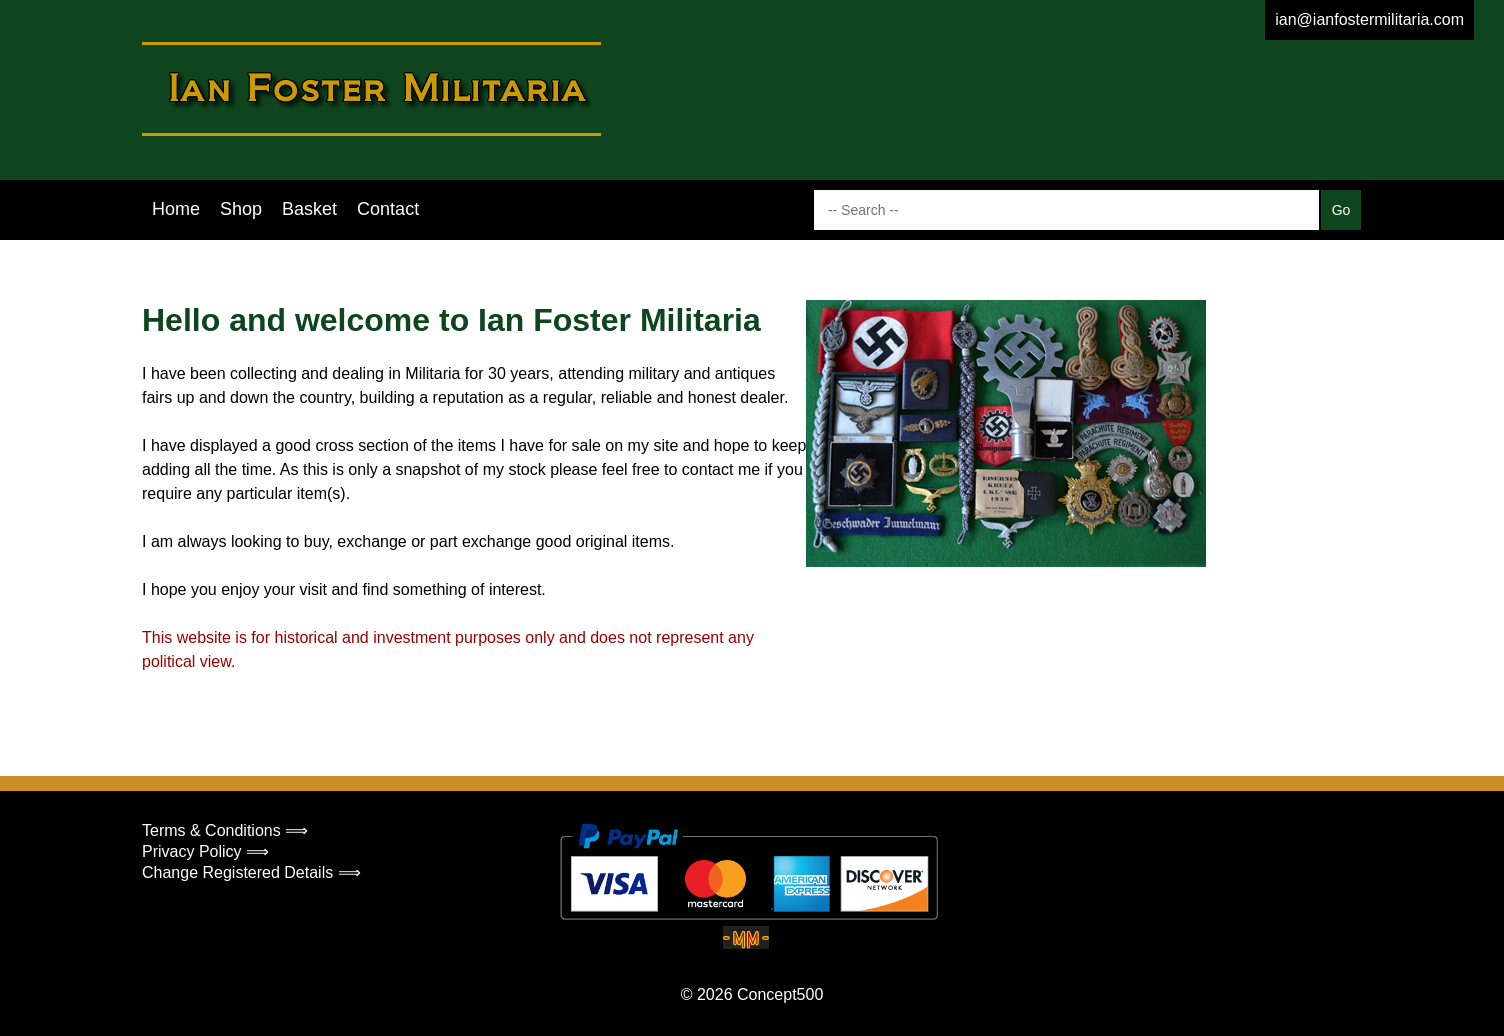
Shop (241, 209)
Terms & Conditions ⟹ (225, 830)
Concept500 (780, 994)
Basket (309, 209)
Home (176, 209)
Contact (388, 209)
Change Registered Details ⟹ (251, 872)
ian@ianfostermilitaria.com (1369, 19)
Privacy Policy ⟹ (205, 851)
